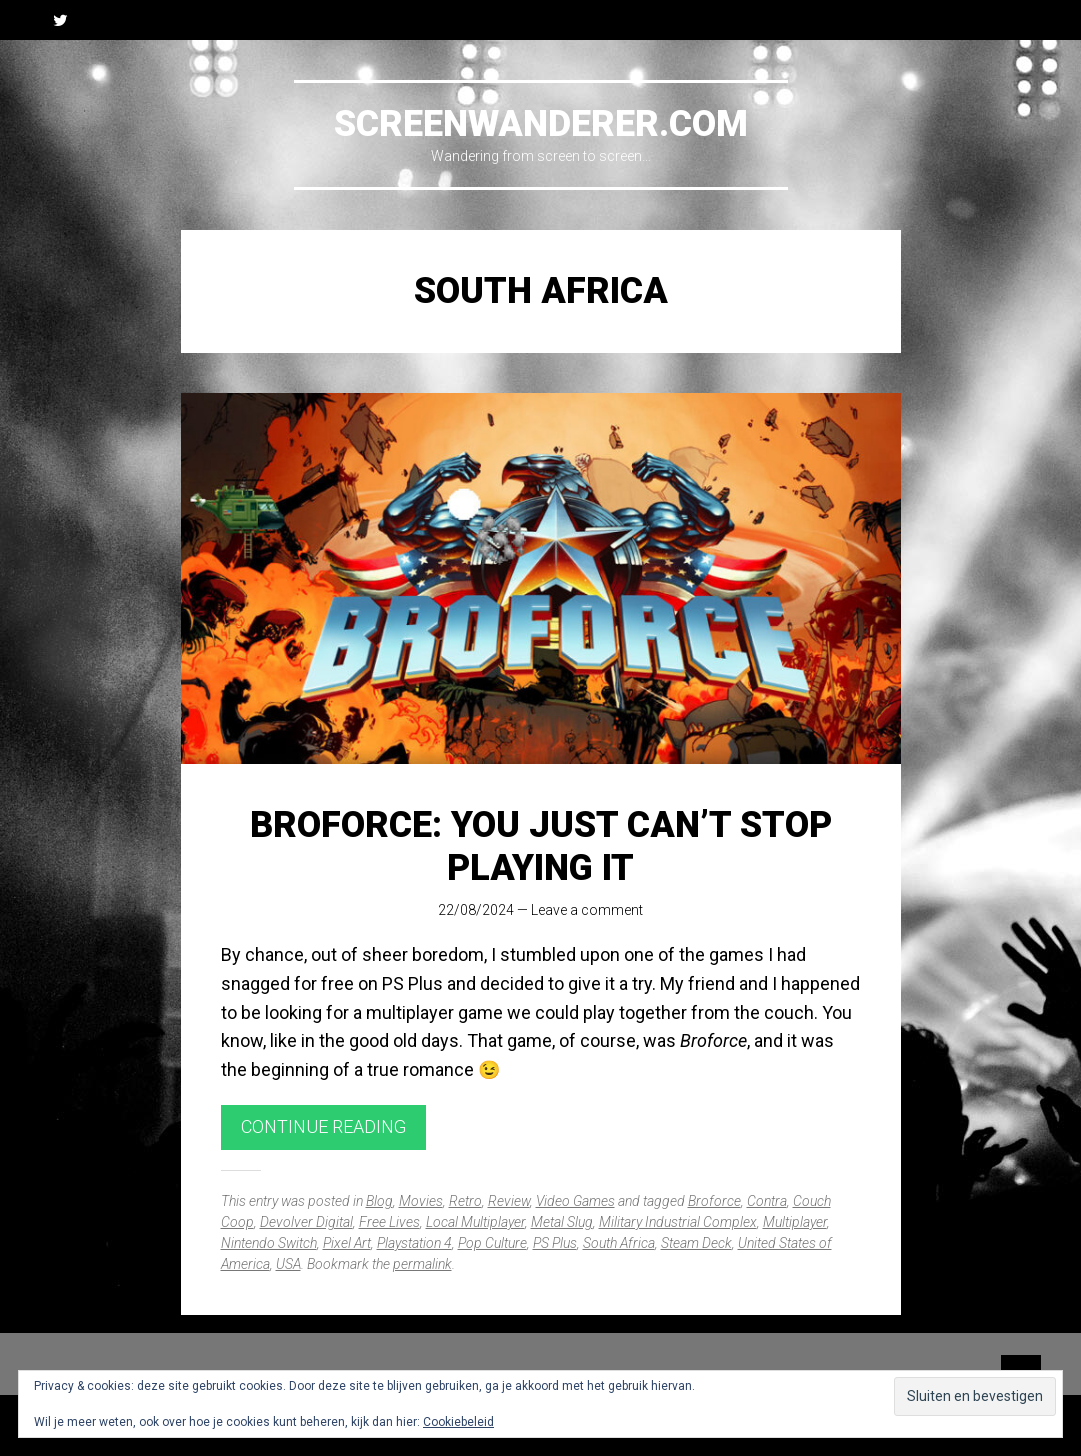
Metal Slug (562, 1222)
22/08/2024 (476, 910)
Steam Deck (696, 1243)
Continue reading (323, 1126)
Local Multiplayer (475, 1222)
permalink (422, 1264)
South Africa (619, 1243)
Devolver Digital (306, 1222)
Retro (465, 1201)
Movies (421, 1201)
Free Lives (389, 1222)
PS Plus (555, 1243)
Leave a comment (587, 910)
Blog (379, 1201)
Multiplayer (795, 1222)
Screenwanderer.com (541, 124)
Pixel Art (347, 1243)
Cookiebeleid (458, 1422)
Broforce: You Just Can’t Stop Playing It (541, 846)
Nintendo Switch (269, 1243)
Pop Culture (492, 1243)
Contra (767, 1201)
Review (509, 1201)
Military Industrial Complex (678, 1222)
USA (288, 1264)
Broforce (714, 1201)
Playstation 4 (414, 1243)
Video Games (575, 1201)
